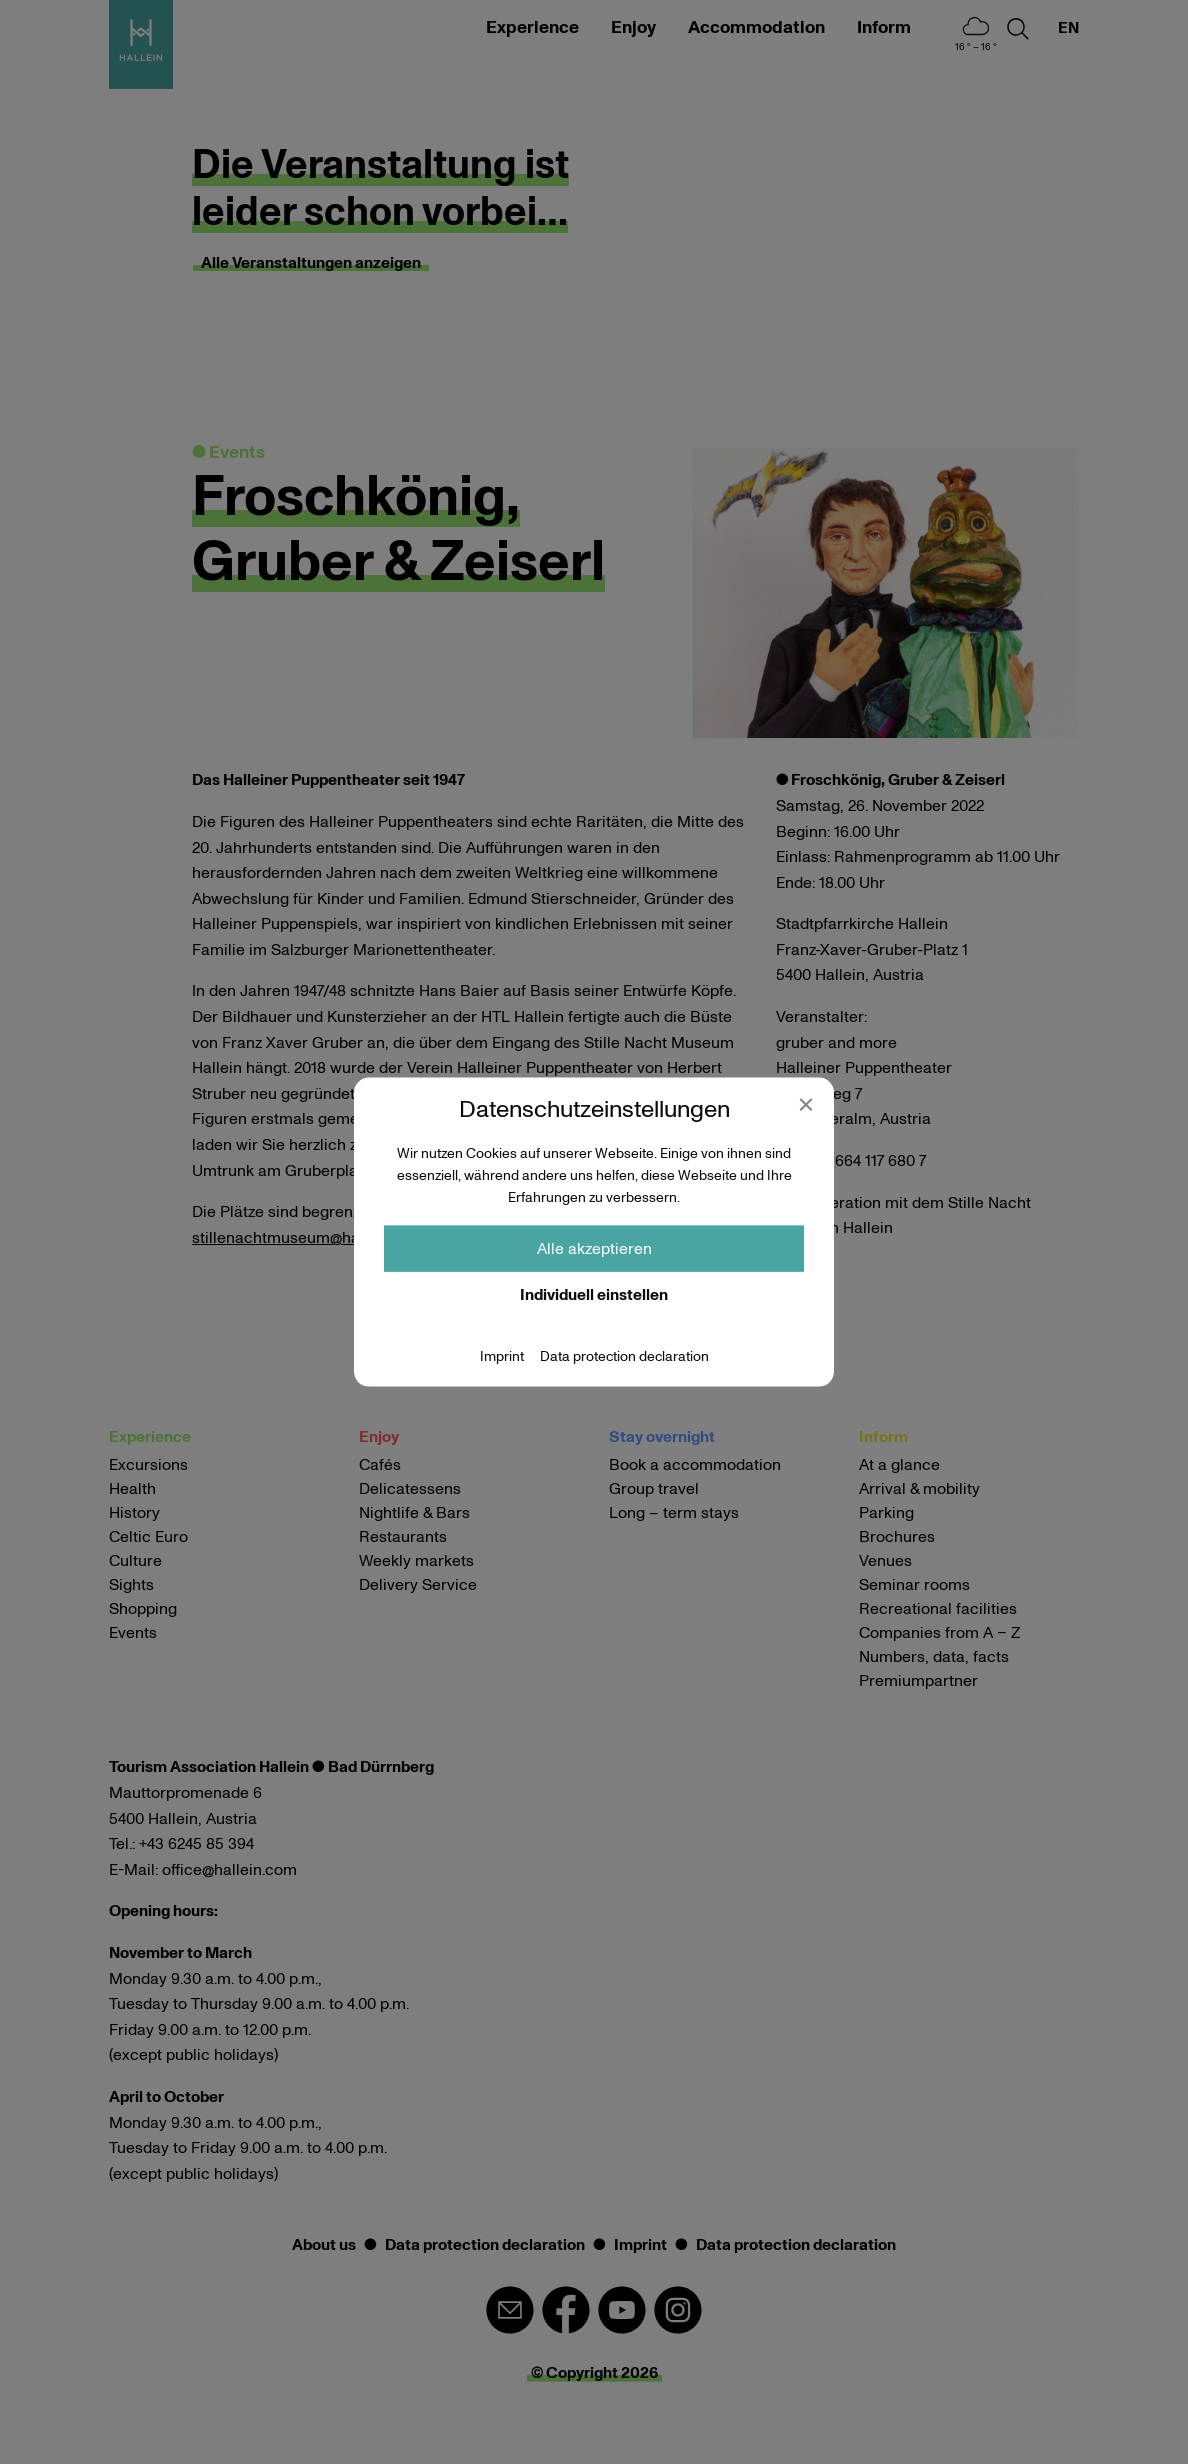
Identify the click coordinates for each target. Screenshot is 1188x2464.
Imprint (502, 1356)
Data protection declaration (624, 1356)
